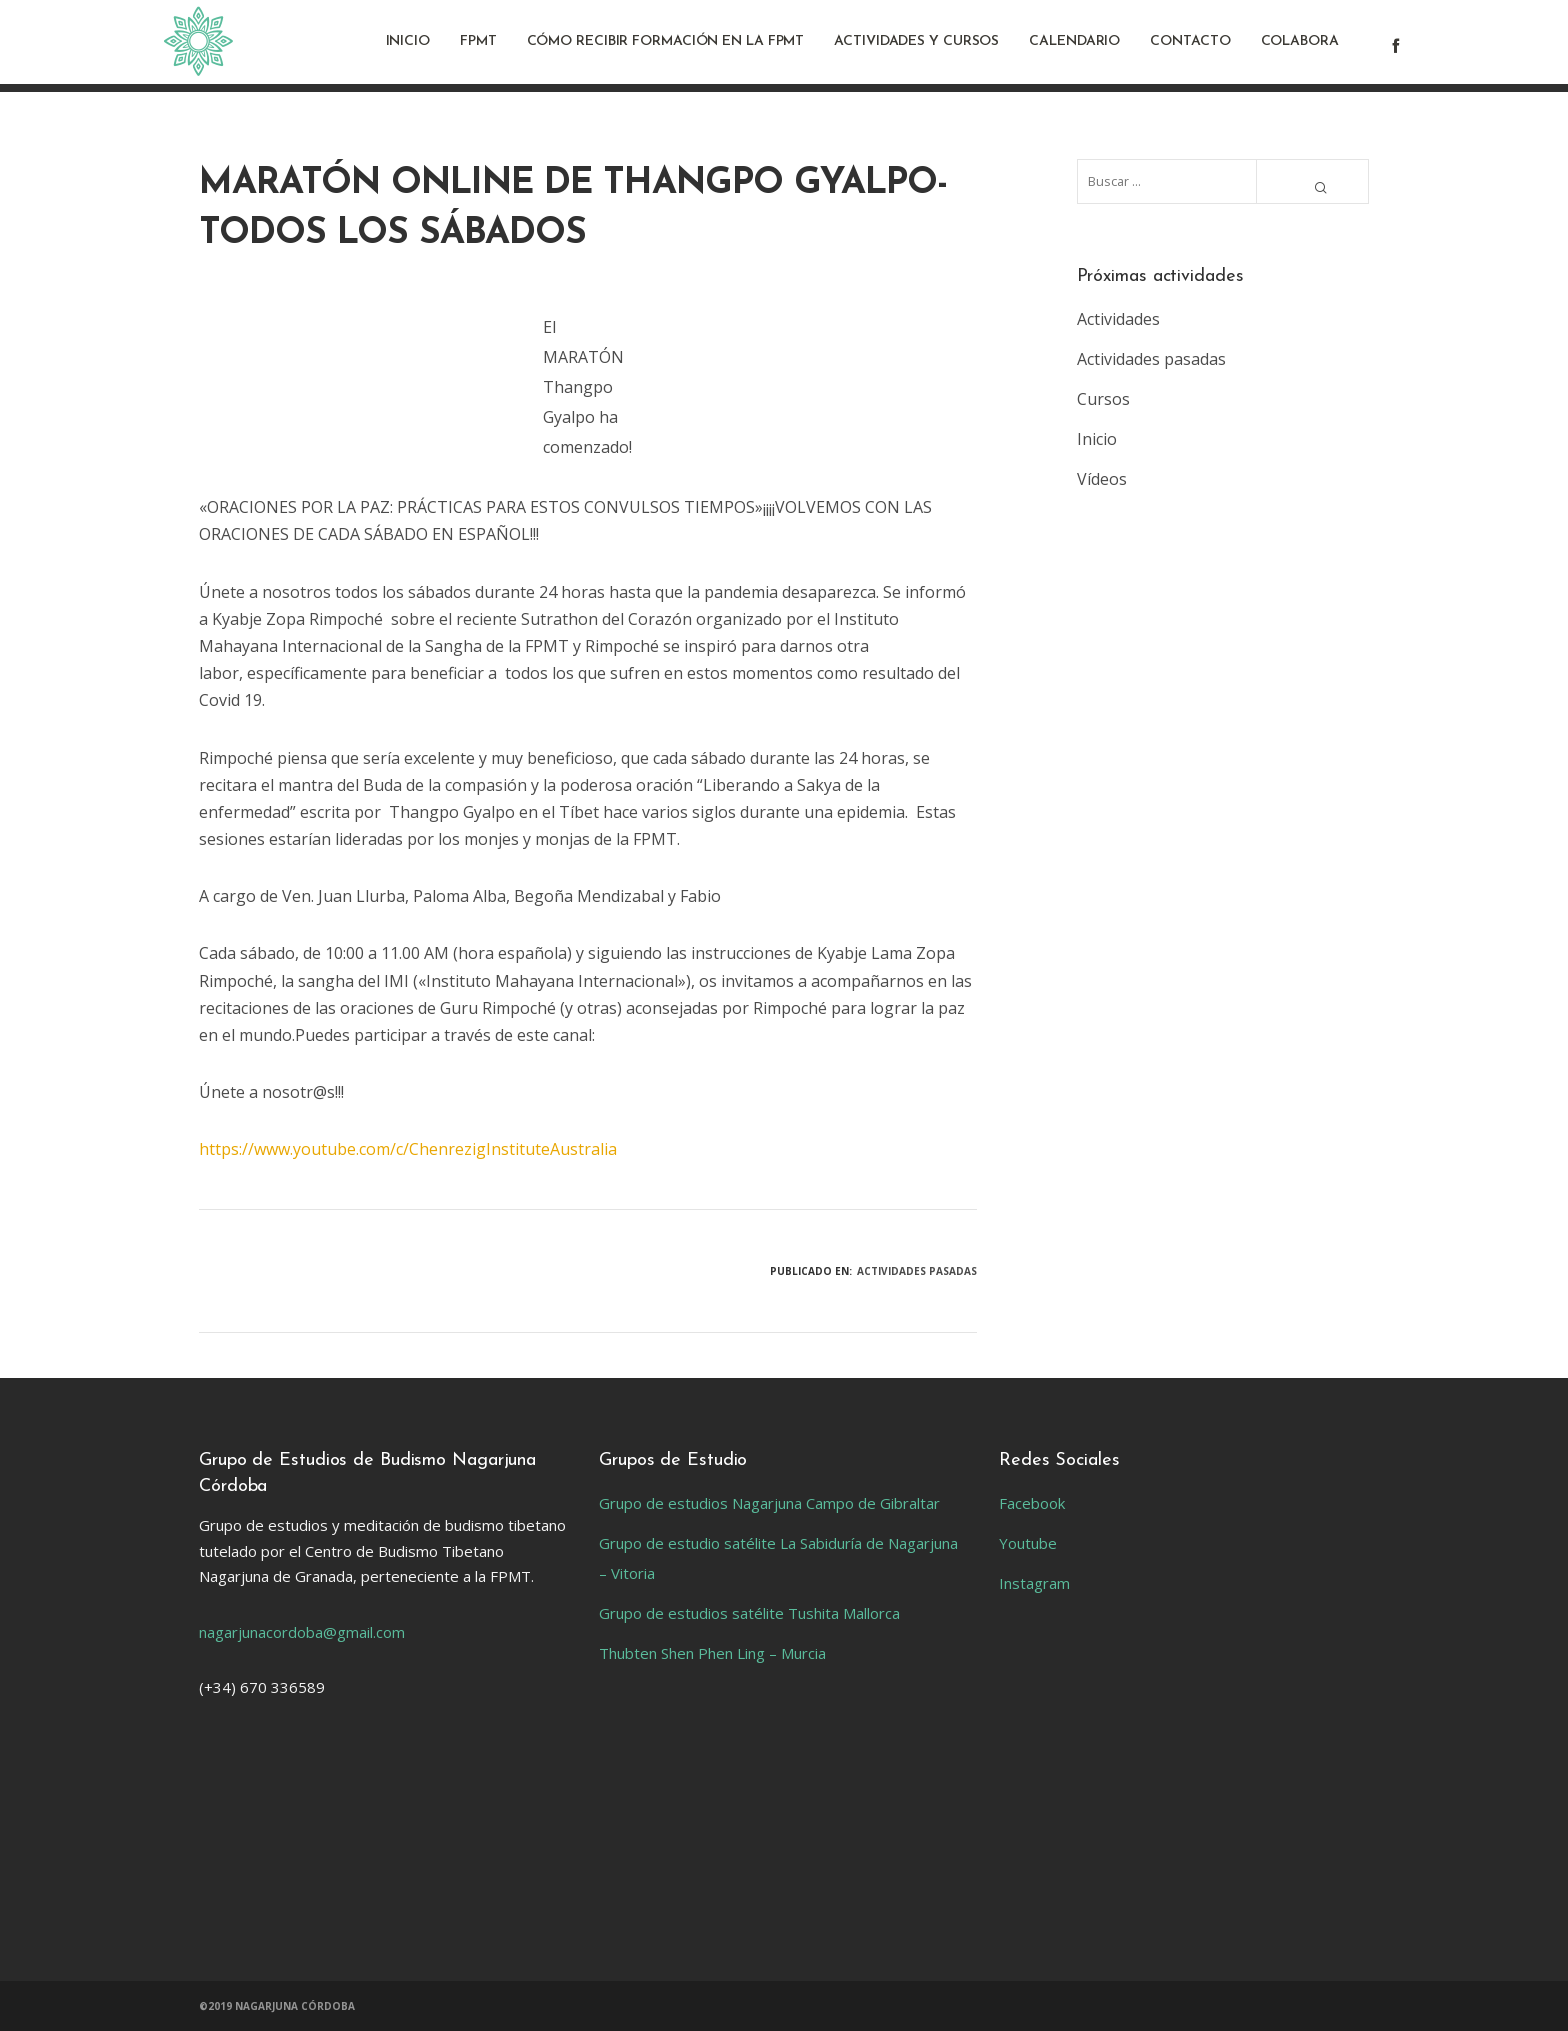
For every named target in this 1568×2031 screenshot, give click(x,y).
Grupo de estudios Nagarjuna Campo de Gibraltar (769, 1503)
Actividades (1118, 319)
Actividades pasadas (917, 1271)
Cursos (1103, 399)
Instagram (1034, 1583)
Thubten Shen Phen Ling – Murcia (712, 1653)
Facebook (1032, 1503)
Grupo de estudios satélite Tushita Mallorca (749, 1613)
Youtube (1028, 1543)
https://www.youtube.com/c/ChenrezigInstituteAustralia (408, 1149)
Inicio (1097, 439)
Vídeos (1102, 479)
